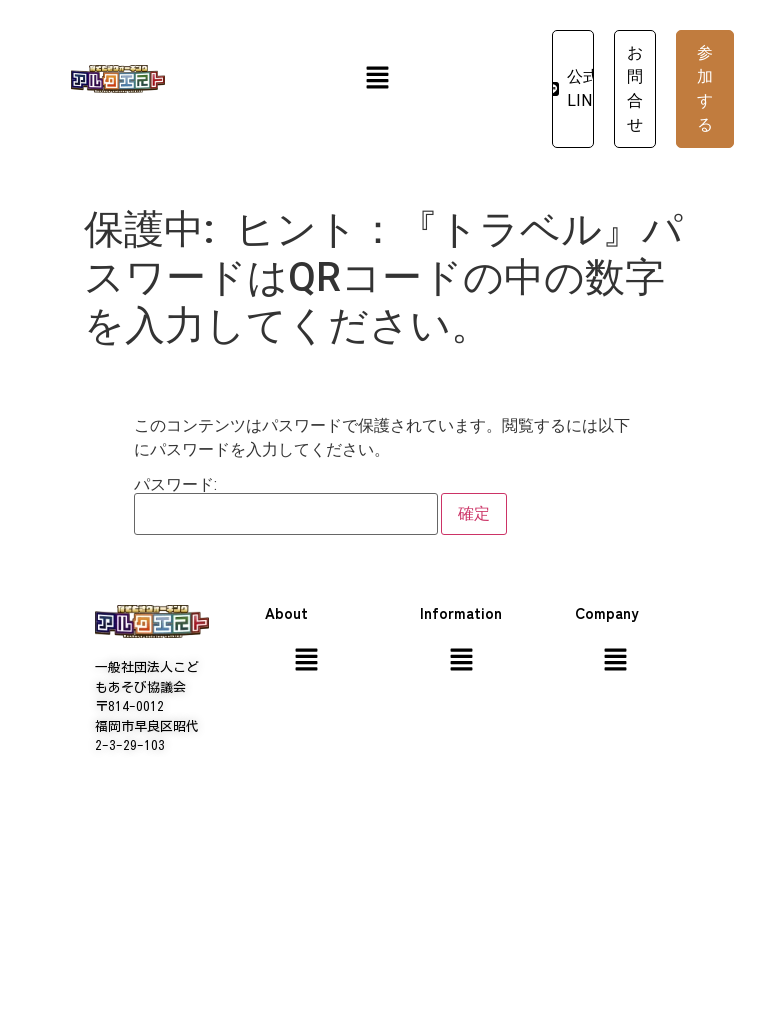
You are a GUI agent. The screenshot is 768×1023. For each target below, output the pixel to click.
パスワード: (286, 506)
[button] (377, 79)
